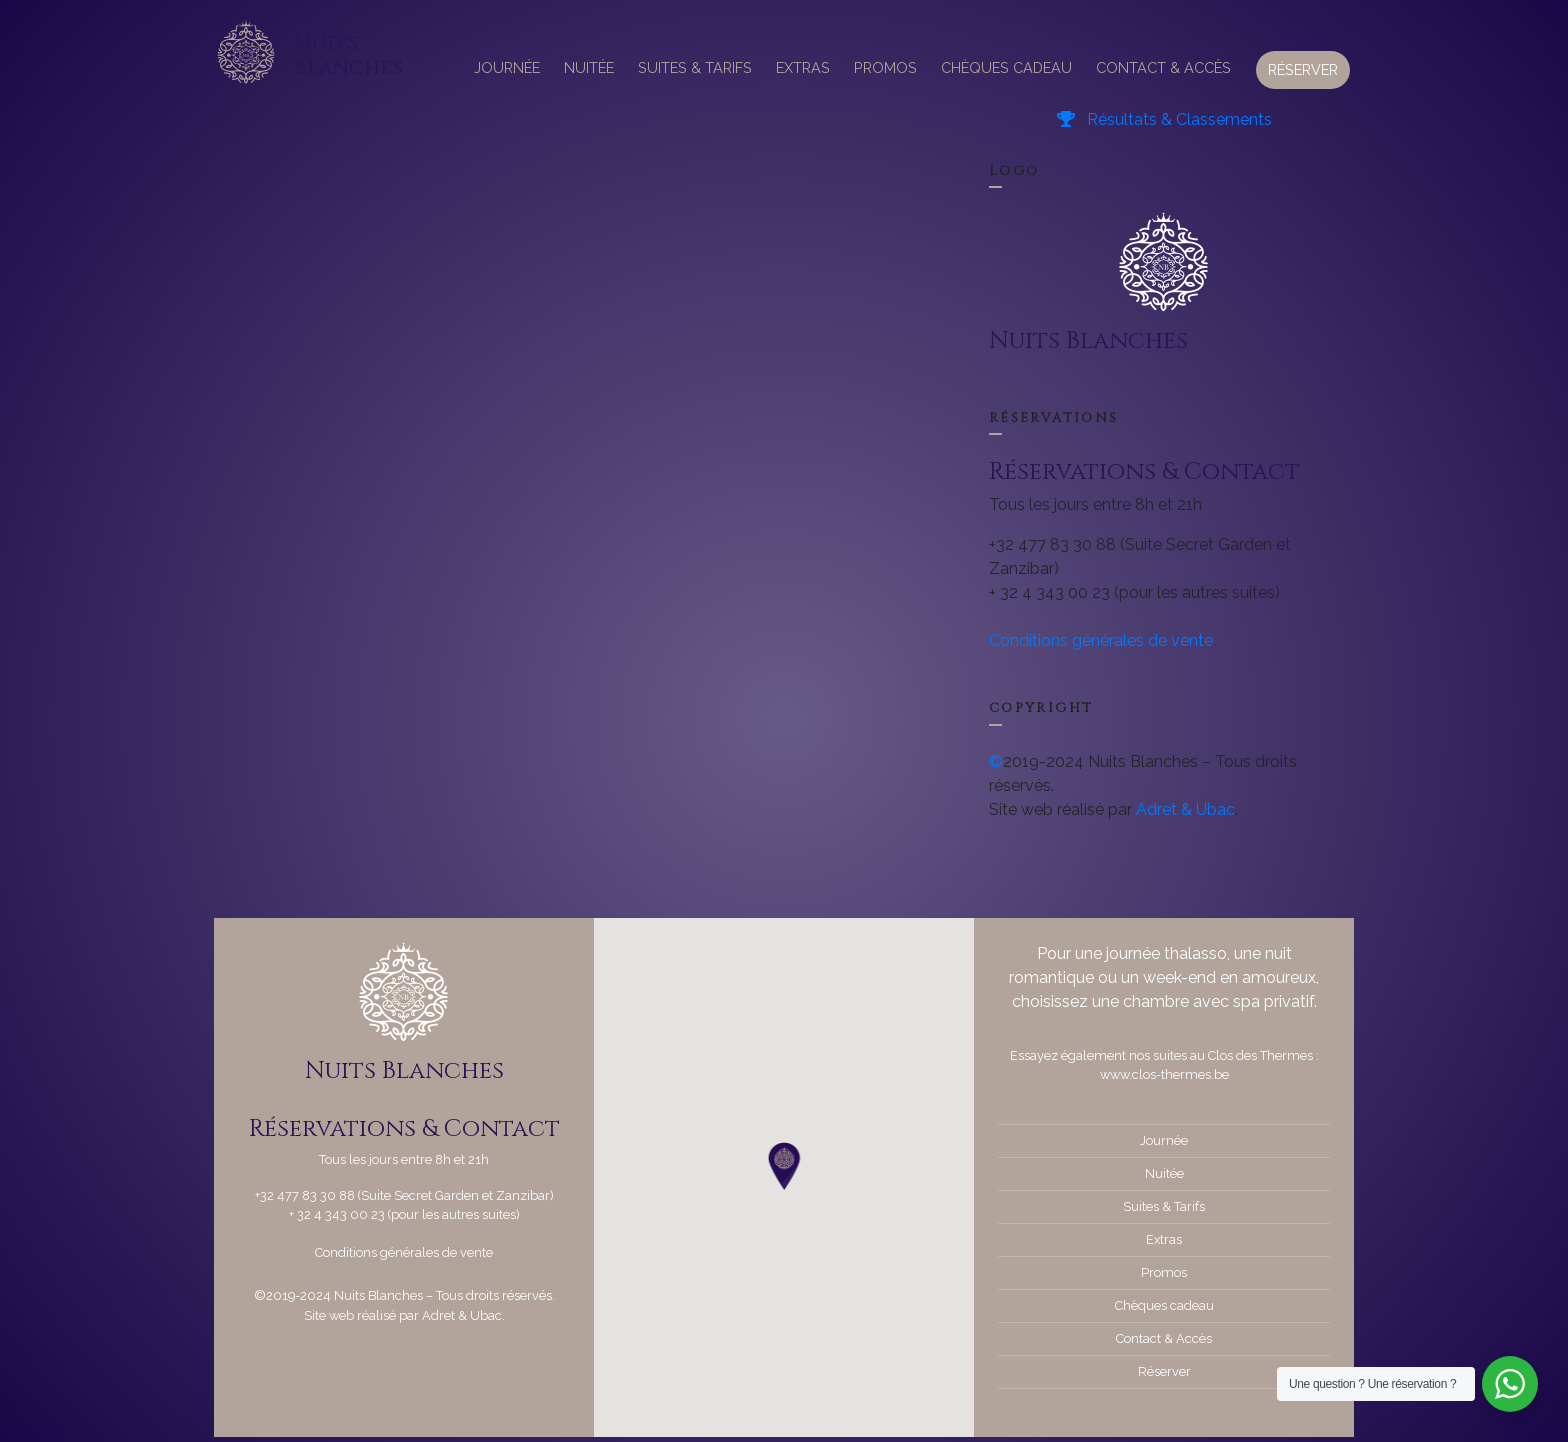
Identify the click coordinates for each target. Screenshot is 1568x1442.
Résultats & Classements (1164, 119)
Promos (885, 67)
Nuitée (589, 67)
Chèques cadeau (1006, 67)
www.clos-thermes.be (1164, 1074)
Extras (803, 67)
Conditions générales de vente (1101, 640)
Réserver (1303, 69)
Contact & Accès (1163, 67)
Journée (507, 67)
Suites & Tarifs (695, 67)
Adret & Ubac (1185, 809)
